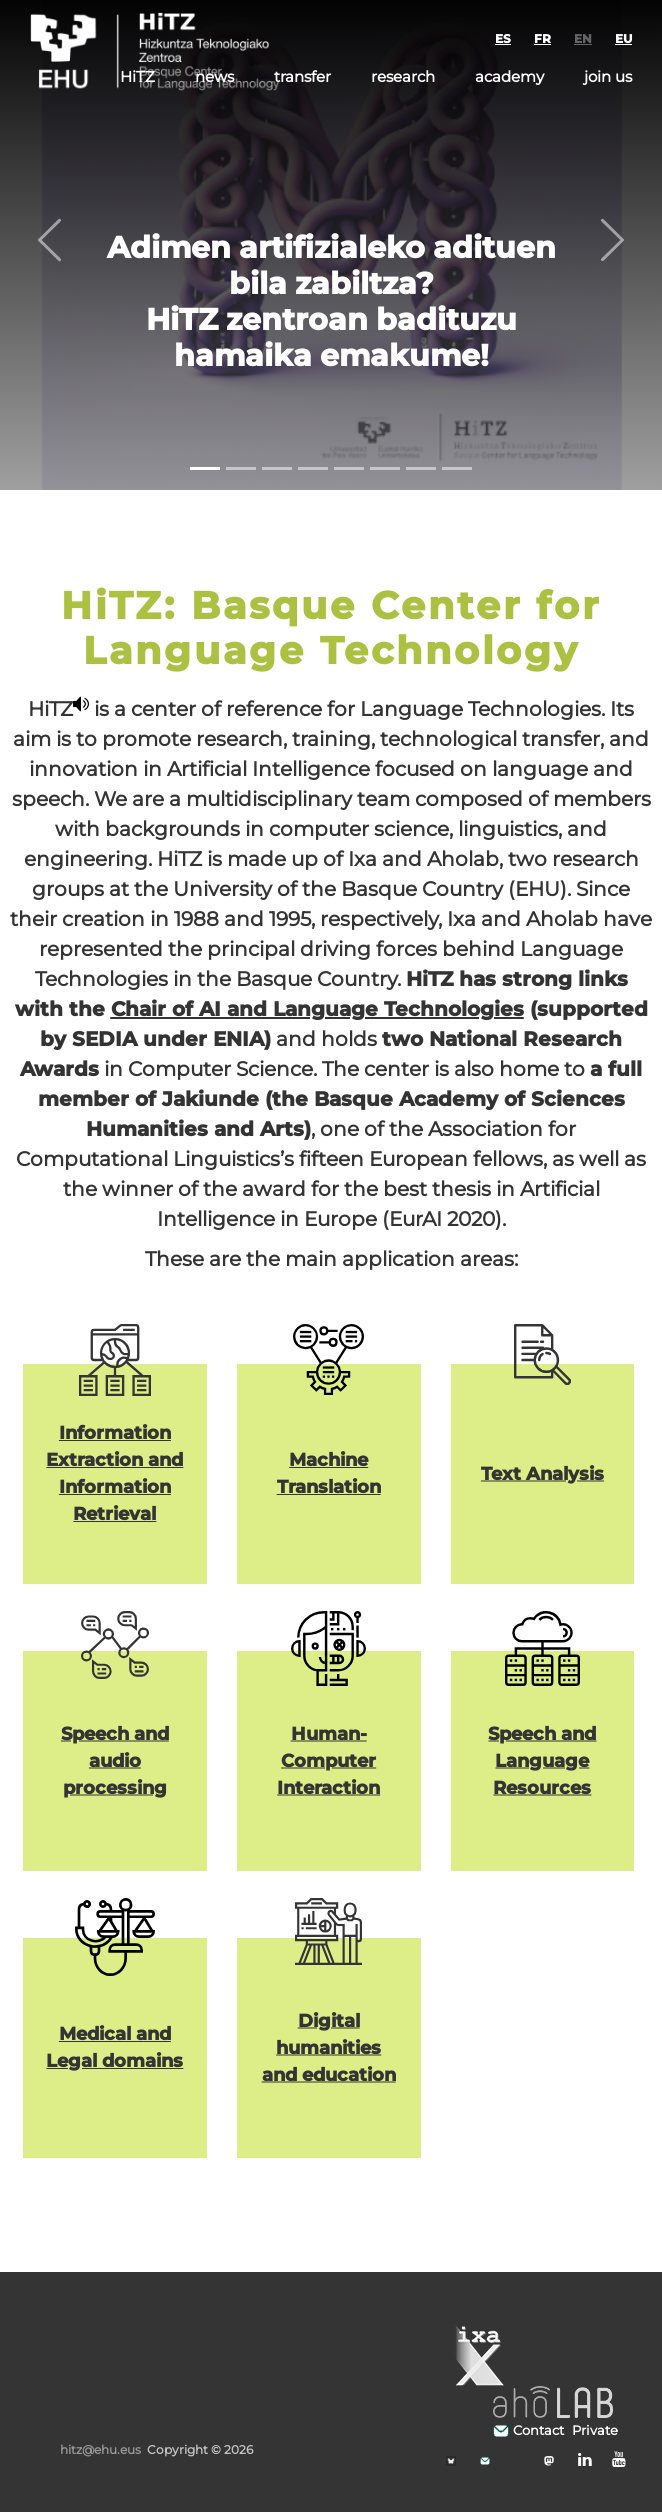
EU (623, 38)
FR (542, 38)
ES (503, 38)
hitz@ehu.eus (100, 2449)
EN (583, 38)
